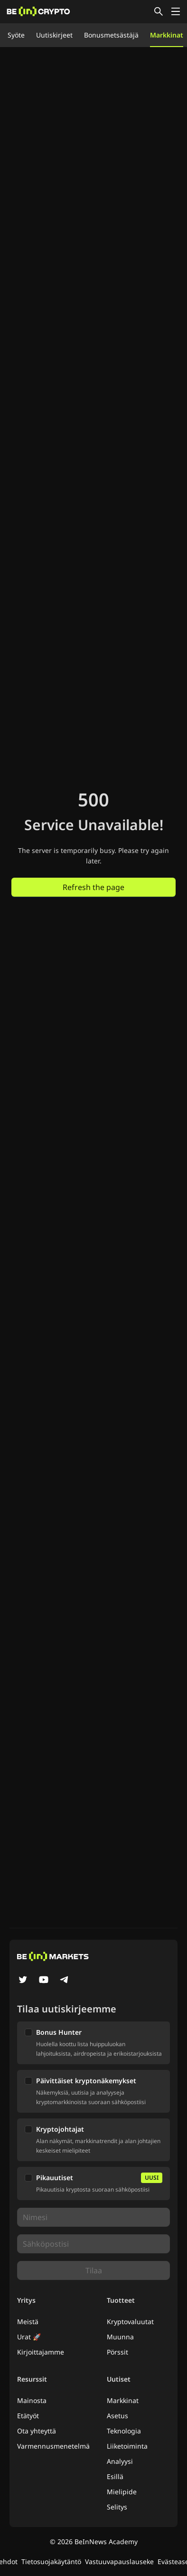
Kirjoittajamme (40, 2351)
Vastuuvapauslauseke (119, 2561)
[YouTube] (43, 1980)
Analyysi (120, 2461)
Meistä (27, 2321)
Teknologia (124, 2430)
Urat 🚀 (29, 2336)
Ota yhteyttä (36, 2430)
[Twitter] (22, 1980)
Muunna (120, 2336)
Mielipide (122, 2491)
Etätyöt (28, 2415)
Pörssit (117, 2351)
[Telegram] (64, 1980)
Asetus (117, 2415)
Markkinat (166, 34)
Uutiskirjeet (54, 34)
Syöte (16, 34)
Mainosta (32, 2400)
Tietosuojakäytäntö (51, 2561)
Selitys (117, 2506)
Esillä (115, 2476)
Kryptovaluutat (130, 2321)
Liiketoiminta (127, 2446)
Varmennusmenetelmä (53, 2446)
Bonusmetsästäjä (111, 34)
